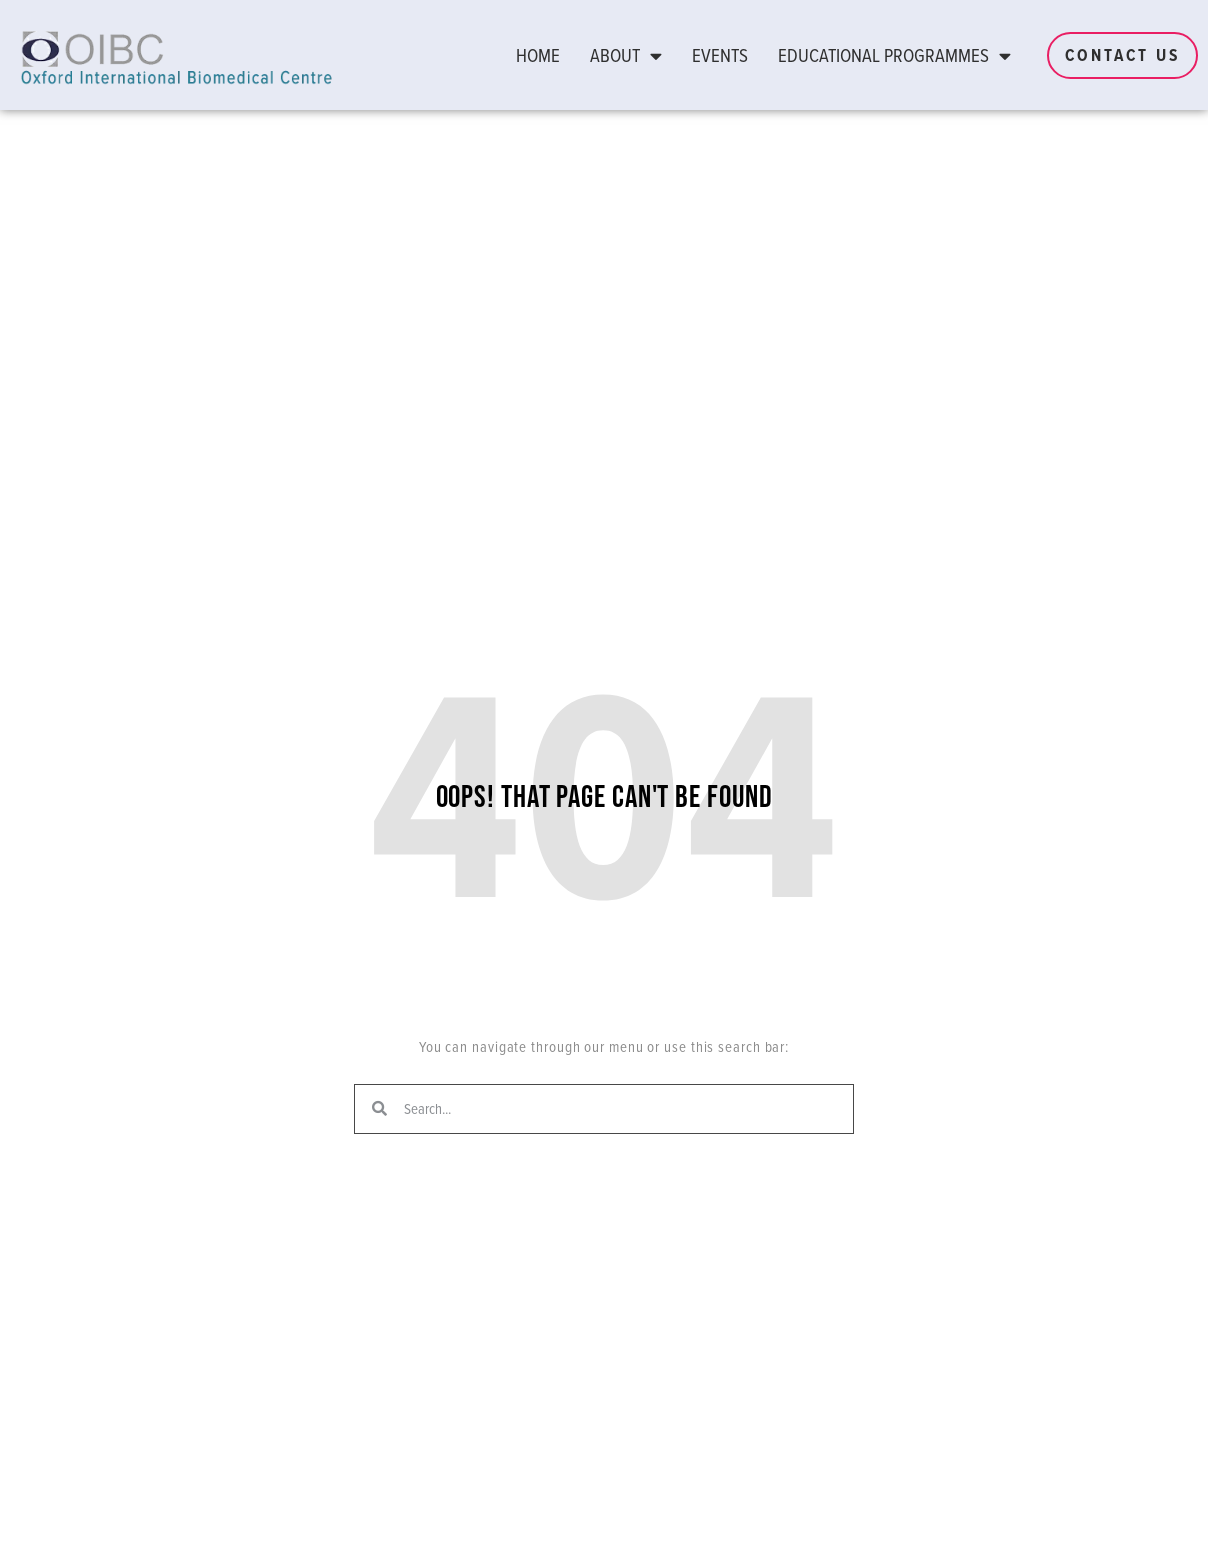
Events (720, 55)
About (626, 55)
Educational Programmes (894, 55)
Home (538, 55)
